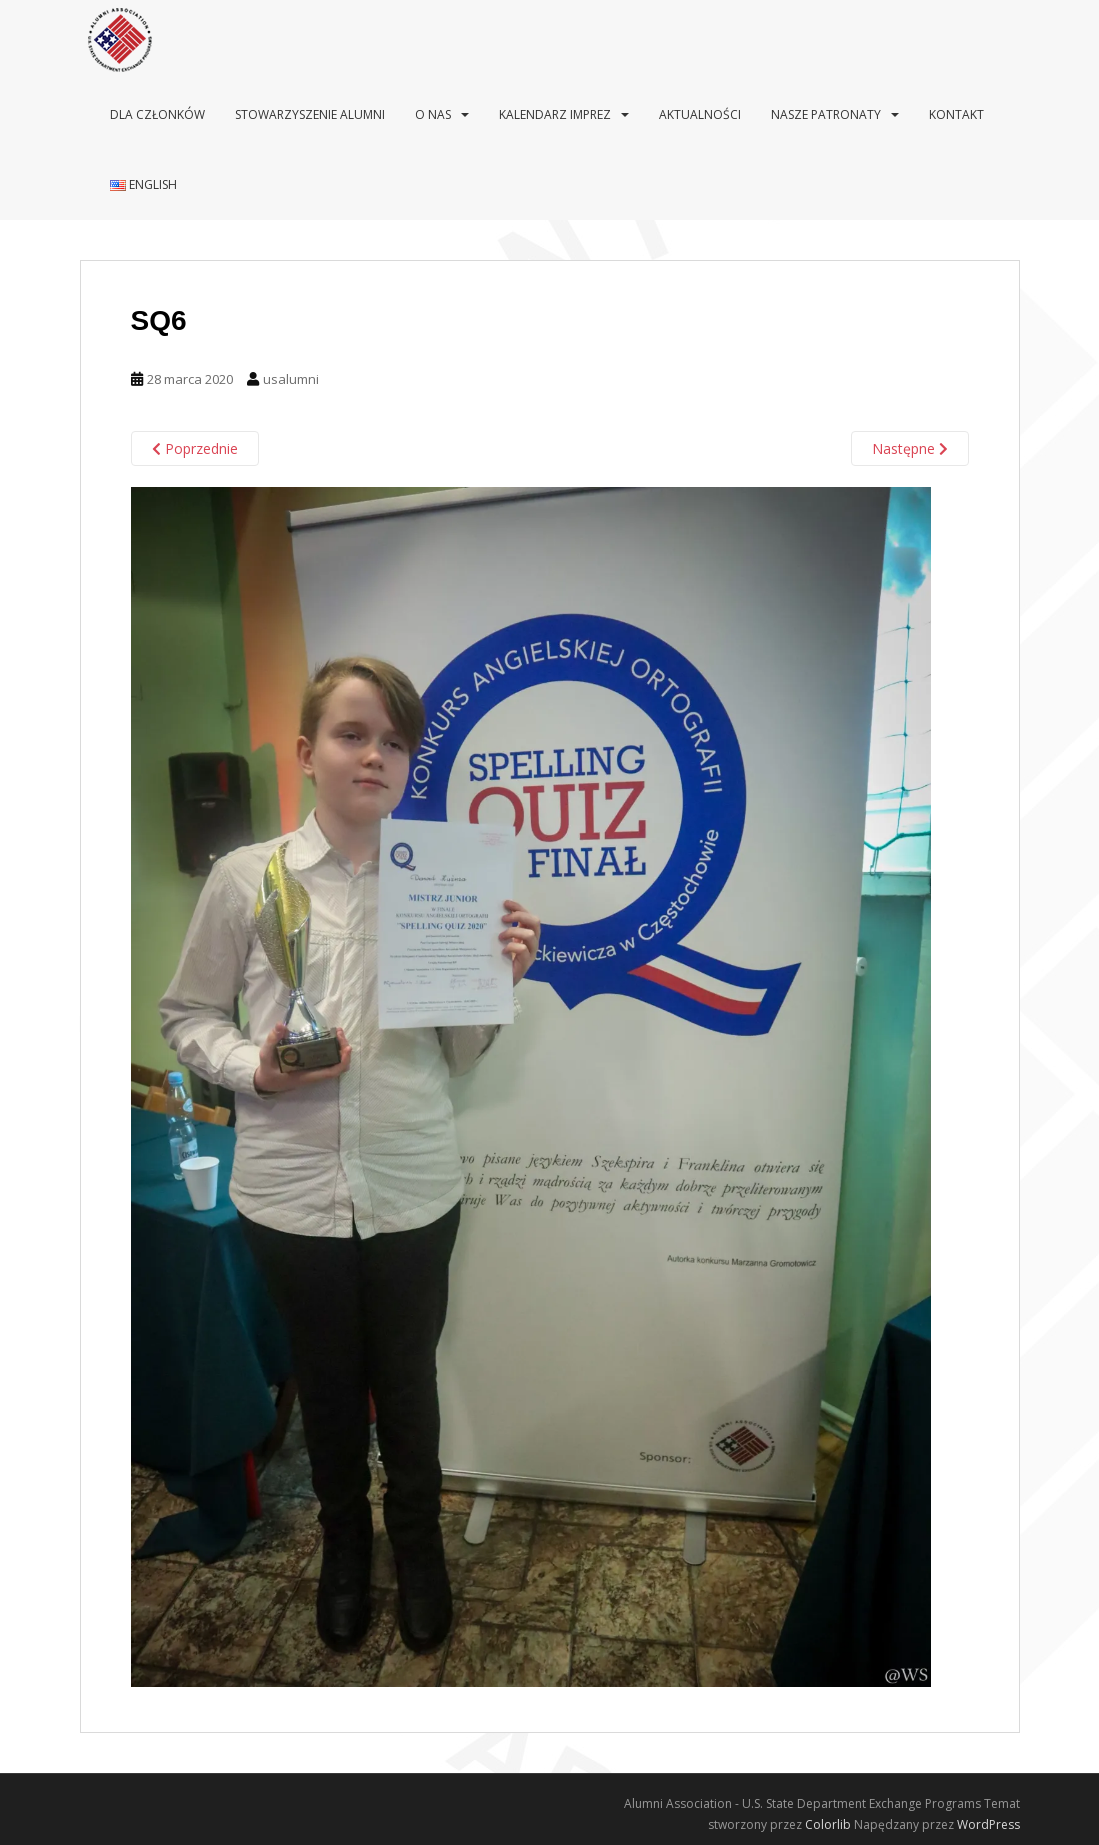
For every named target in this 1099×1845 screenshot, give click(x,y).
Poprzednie (195, 448)
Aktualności (700, 114)
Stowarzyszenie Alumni (310, 114)
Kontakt (956, 114)
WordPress (988, 1824)
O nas (433, 114)
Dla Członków (157, 114)
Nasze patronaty (826, 114)
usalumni (291, 379)
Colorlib (828, 1824)
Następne (910, 448)
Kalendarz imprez (555, 114)
